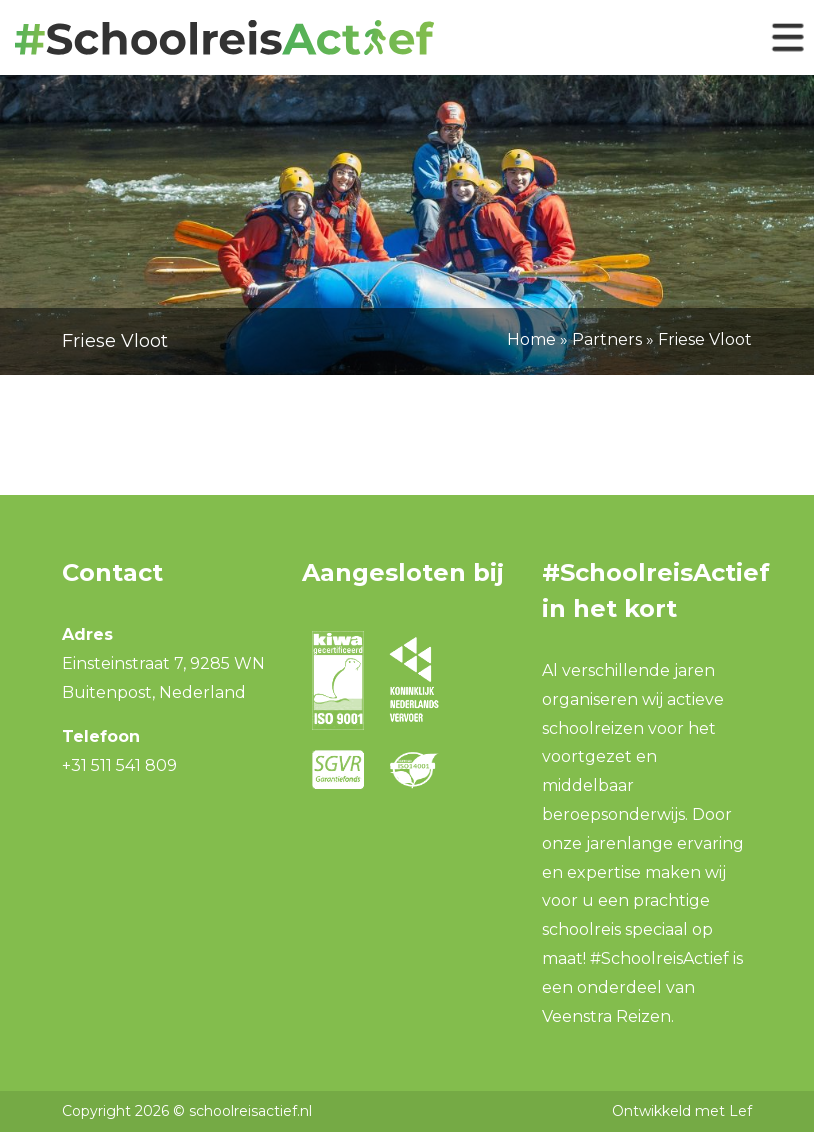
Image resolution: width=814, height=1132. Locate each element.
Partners (607, 339)
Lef (740, 1111)
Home (531, 339)
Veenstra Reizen (606, 1016)
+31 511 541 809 (119, 765)
